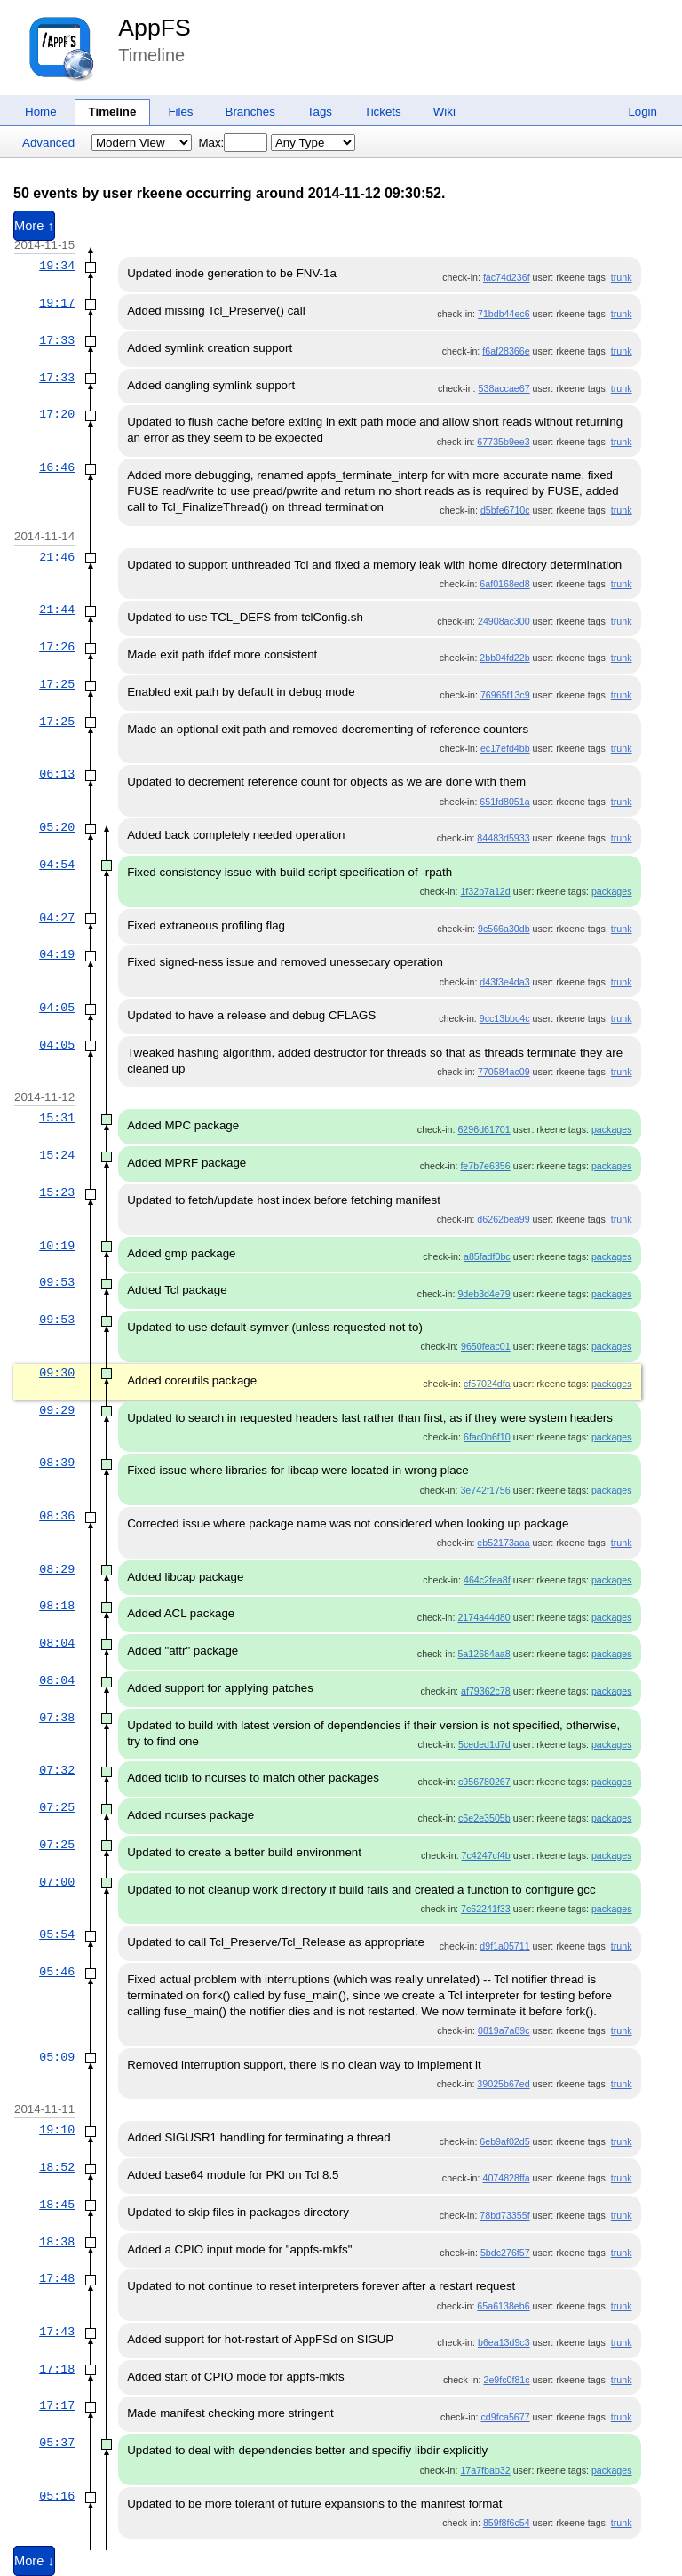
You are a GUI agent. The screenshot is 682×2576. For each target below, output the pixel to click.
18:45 (57, 2205)
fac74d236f (506, 277)
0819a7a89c (504, 2030)
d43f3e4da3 (504, 982)
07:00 (57, 1882)
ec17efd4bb (505, 748)
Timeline (113, 111)
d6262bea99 (503, 1219)
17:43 (57, 2332)
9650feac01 (486, 1346)
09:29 (57, 1410)
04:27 (57, 918)
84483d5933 (503, 838)
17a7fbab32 (485, 2470)
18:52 (57, 2167)
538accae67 (504, 388)
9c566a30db (504, 928)
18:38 (57, 2242)
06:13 (57, 774)
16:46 (57, 467)
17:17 (57, 2405)
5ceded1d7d (484, 1744)
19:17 (57, 303)
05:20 (57, 827)
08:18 (57, 1606)
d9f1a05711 (504, 1946)
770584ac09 (504, 1071)
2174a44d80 (483, 1617)
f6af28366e (505, 351)
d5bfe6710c (505, 510)
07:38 (57, 1718)
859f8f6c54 (506, 2522)
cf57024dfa (487, 1383)
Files (180, 111)
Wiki (444, 111)
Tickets (382, 111)
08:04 (57, 1643)
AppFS (154, 27)
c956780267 (484, 1781)
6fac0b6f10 (487, 1437)
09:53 (57, 1282)
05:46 (57, 1972)
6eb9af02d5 (504, 2141)
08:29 (57, 1569)
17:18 (57, 2369)
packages (611, 891)
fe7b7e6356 (485, 1165)
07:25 (57, 1807)
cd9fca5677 (505, 2417)
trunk (621, 277)
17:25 (57, 684)
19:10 (57, 2130)
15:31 (57, 1118)
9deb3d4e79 (483, 1293)
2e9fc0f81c (506, 2379)
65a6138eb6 (503, 2306)
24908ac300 (504, 621)
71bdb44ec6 (504, 313)
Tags (319, 111)
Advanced (48, 142)
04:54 (57, 865)
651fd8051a (504, 801)
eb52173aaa (503, 1542)
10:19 (57, 1246)
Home (41, 111)
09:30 (57, 1373)
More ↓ (34, 2561)
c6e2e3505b (484, 1818)
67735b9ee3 (503, 441)
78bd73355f (504, 2215)
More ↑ (34, 226)
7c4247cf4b (486, 1855)
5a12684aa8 (483, 1653)
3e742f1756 (485, 1490)
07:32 (57, 1770)
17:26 (57, 647)
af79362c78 (486, 1691)
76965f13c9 (505, 695)
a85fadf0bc (487, 1256)
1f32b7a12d (485, 891)
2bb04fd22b (504, 657)
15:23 (57, 1192)
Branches (250, 111)
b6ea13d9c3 (504, 2342)
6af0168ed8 (504, 583)
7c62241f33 (486, 1908)
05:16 (57, 2496)
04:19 (57, 954)
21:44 (57, 610)
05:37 (57, 2443)
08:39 (57, 1463)
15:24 (57, 1155)
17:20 (57, 414)
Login (642, 111)
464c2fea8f (487, 1580)
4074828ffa (505, 2178)
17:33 (57, 340)
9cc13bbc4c (505, 1018)
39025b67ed (503, 2083)
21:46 (57, 557)
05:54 (57, 1934)
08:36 (57, 1516)
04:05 (57, 1008)
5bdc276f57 (505, 2252)
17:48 (57, 2278)
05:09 (57, 2057)
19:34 (57, 266)
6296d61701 (483, 1129)
